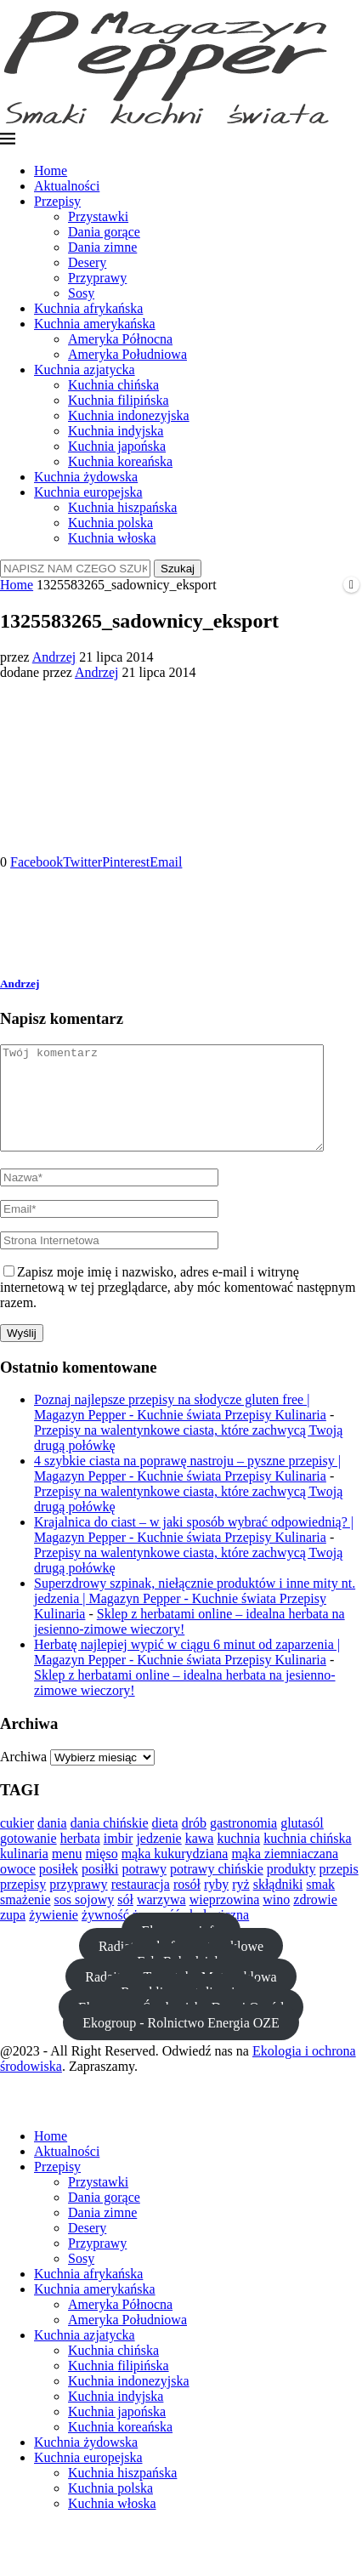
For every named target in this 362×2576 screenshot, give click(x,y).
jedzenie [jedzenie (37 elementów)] (158, 1858)
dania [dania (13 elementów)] (52, 1843)
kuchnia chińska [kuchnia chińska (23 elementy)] (307, 1858)
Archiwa (23, 1777)
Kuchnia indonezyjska (128, 415)
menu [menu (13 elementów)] (67, 1874)
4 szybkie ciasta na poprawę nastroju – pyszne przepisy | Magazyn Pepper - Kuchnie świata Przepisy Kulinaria (187, 1489)
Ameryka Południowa (127, 354)
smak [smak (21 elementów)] (320, 1904)
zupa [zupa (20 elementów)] (12, 1935)
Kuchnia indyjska (115, 431)
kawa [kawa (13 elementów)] (199, 1858)
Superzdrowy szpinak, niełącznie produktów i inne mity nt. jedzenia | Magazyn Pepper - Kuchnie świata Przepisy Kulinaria (194, 1618)
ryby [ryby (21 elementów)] (216, 1904)
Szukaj (178, 568)
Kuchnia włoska (112, 538)
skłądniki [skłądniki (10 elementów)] (278, 1904)
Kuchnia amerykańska (95, 323)
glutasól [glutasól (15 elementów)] (302, 1843)
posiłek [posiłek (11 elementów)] (58, 1889)
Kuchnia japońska (117, 446)
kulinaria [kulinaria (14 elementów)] (24, 1874)
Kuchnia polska (110, 522)
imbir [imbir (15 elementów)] (118, 1858)
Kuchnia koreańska (120, 461)
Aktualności (66, 186)
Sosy (81, 293)
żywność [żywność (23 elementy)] (105, 1935)
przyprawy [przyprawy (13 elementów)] (78, 1904)
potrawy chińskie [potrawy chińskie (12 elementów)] (216, 1889)
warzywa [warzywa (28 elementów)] (161, 1920)
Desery (87, 262)
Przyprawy (97, 277)
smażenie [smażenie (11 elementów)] (25, 1920)
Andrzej (54, 657)
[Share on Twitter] (82, 862)
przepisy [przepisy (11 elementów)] (23, 1904)
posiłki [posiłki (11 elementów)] (100, 1889)
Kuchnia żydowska (86, 476)
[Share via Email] (166, 862)
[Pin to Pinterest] (126, 862)
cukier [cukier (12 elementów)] (17, 1843)
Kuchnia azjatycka (84, 369)
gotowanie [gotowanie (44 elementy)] (28, 1858)
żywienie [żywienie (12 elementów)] (53, 1935)
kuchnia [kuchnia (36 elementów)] (238, 1858)
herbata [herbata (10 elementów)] (80, 1858)
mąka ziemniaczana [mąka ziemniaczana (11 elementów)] (284, 1874)
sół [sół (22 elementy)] (125, 1920)
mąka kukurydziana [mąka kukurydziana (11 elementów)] (175, 1874)
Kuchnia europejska (88, 492)
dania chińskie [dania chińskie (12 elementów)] (110, 1843)
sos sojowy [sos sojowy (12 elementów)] (84, 1920)
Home (50, 170)
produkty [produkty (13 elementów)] (291, 1889)
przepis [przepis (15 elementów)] (339, 1889)
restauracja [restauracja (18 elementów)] (140, 1904)
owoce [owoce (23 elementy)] (18, 1889)
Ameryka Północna (120, 339)
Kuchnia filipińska (118, 400)
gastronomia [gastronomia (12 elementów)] (243, 1843)
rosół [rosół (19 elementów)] (187, 1904)
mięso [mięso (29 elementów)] (101, 1874)
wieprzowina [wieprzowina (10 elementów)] (224, 1920)
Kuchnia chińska (113, 385)
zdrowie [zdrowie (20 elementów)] (315, 1920)
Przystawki (98, 216)
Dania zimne (102, 247)
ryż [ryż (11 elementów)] (240, 1904)
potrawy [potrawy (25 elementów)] (144, 1889)
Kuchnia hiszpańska (122, 507)
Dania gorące (104, 232)
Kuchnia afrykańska (88, 308)
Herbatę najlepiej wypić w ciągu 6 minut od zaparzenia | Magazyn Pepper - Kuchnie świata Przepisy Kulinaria (187, 1672)
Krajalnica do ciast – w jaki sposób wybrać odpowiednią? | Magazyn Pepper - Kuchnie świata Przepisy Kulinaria (194, 1550)
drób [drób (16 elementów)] (194, 1843)
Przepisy (57, 201)
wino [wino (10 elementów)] (276, 1920)
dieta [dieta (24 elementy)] (165, 1843)
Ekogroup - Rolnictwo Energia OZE (181, 2042)
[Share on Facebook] (36, 862)
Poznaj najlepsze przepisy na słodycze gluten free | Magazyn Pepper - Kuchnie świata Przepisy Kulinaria (180, 1427)
